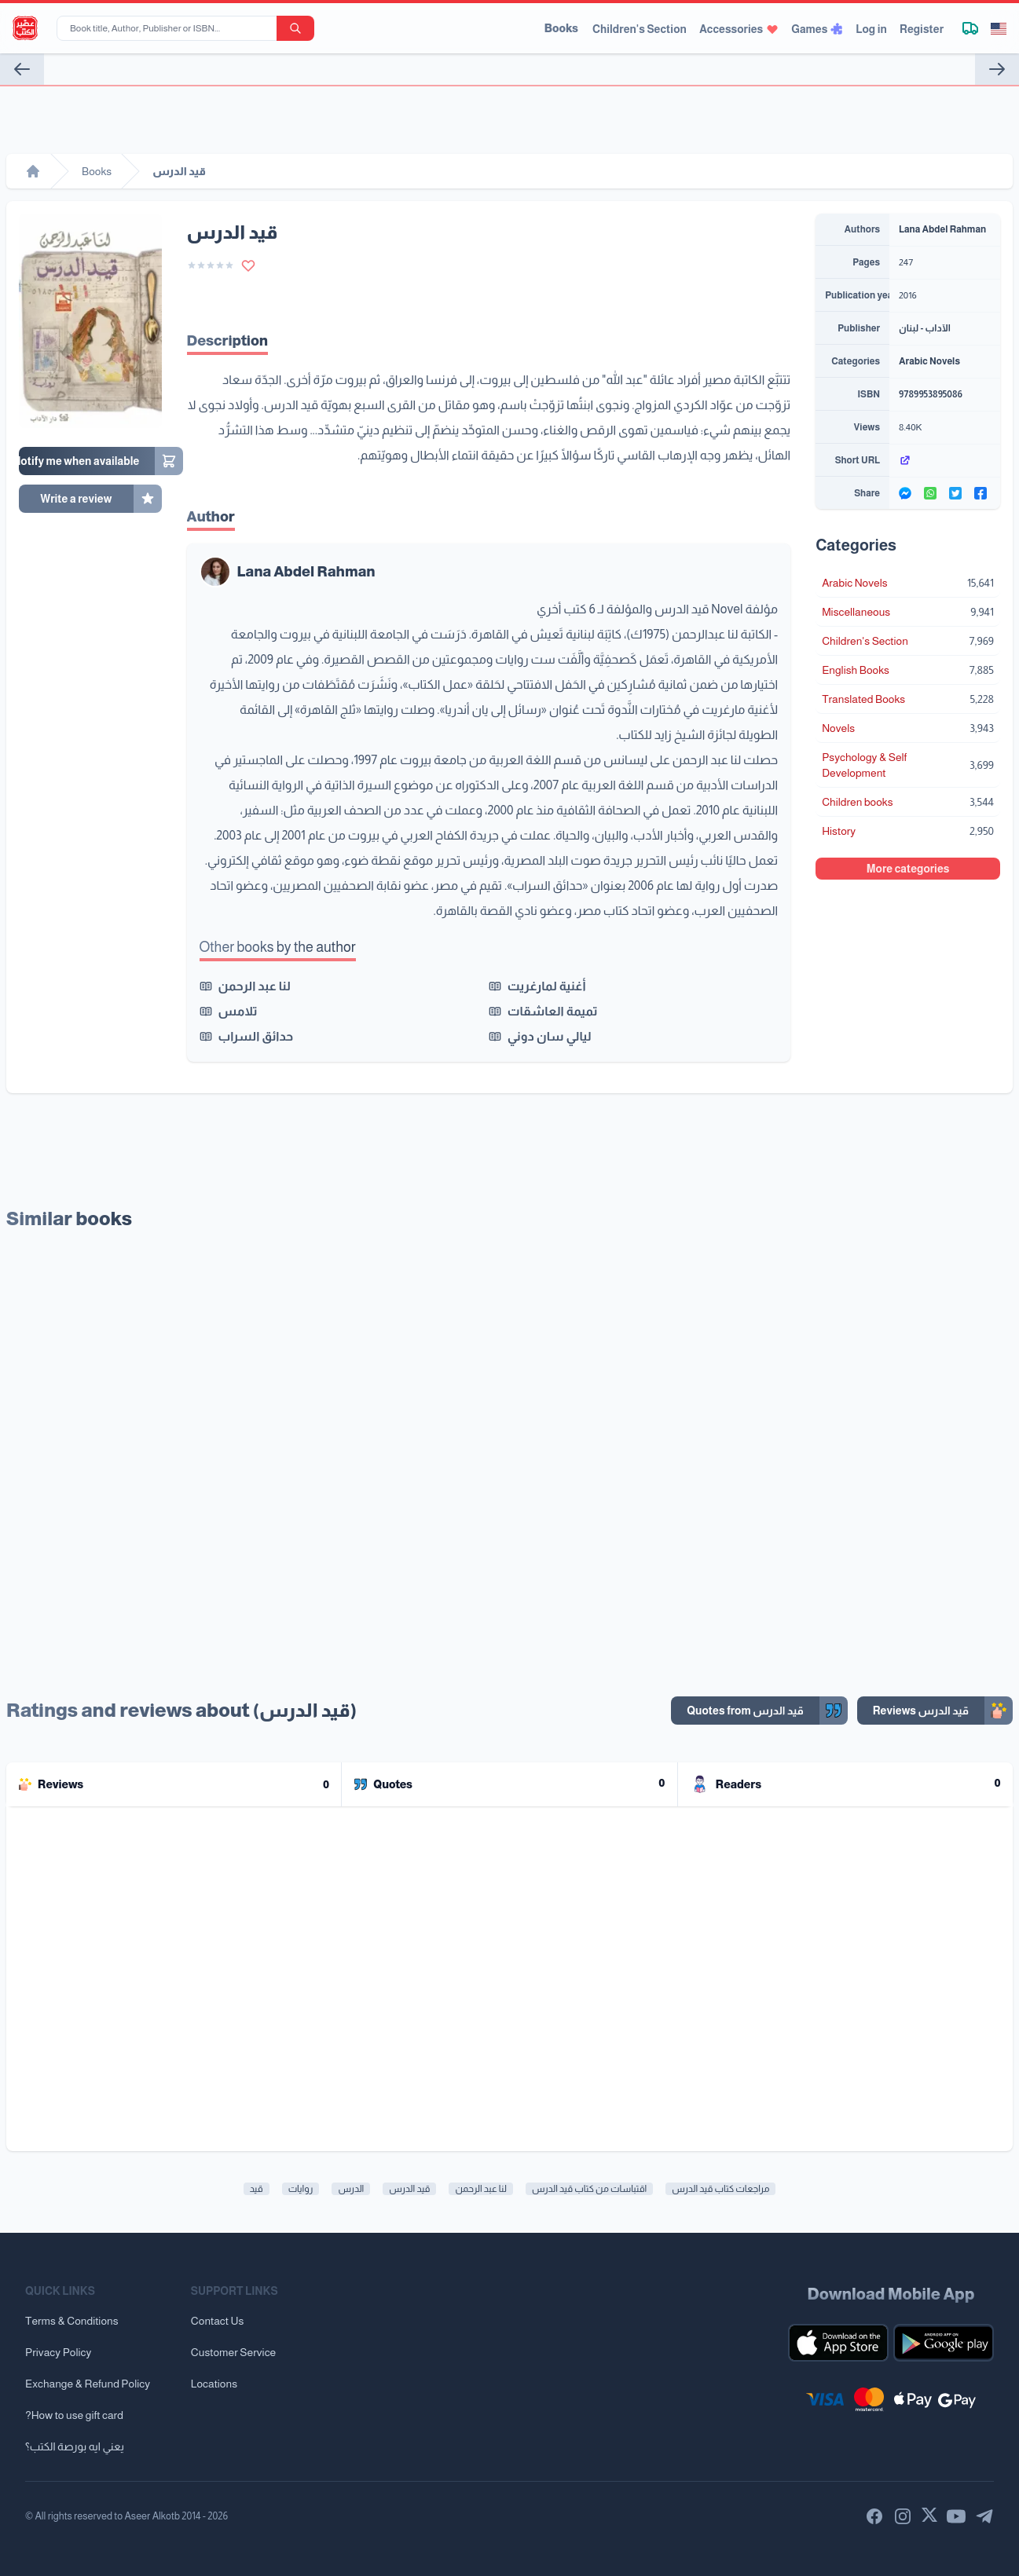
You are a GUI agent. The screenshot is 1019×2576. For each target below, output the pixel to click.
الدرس (351, 2188)
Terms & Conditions (72, 2320)
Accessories (739, 29)
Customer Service (233, 2352)
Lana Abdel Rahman (306, 572)
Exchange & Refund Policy (87, 2383)
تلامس (238, 1011)
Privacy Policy (58, 2352)
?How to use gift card (74, 2415)
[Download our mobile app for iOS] (838, 2343)
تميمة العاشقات (553, 1011)
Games (817, 29)
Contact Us (217, 2320)
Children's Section (639, 29)
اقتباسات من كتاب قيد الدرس (589, 2188)
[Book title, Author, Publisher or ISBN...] (170, 28)
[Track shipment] (970, 28)
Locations (214, 2383)
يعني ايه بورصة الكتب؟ (74, 2446)
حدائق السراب (256, 1036)
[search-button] (295, 28)
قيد (256, 2188)
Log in (871, 29)
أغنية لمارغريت (547, 986)
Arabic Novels (929, 361)
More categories (908, 868)
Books (561, 28)
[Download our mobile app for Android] (943, 2343)
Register (922, 29)
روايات (300, 2188)
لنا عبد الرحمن (254, 986)
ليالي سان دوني (550, 1036)
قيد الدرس (409, 2188)
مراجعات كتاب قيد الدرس (720, 2188)
